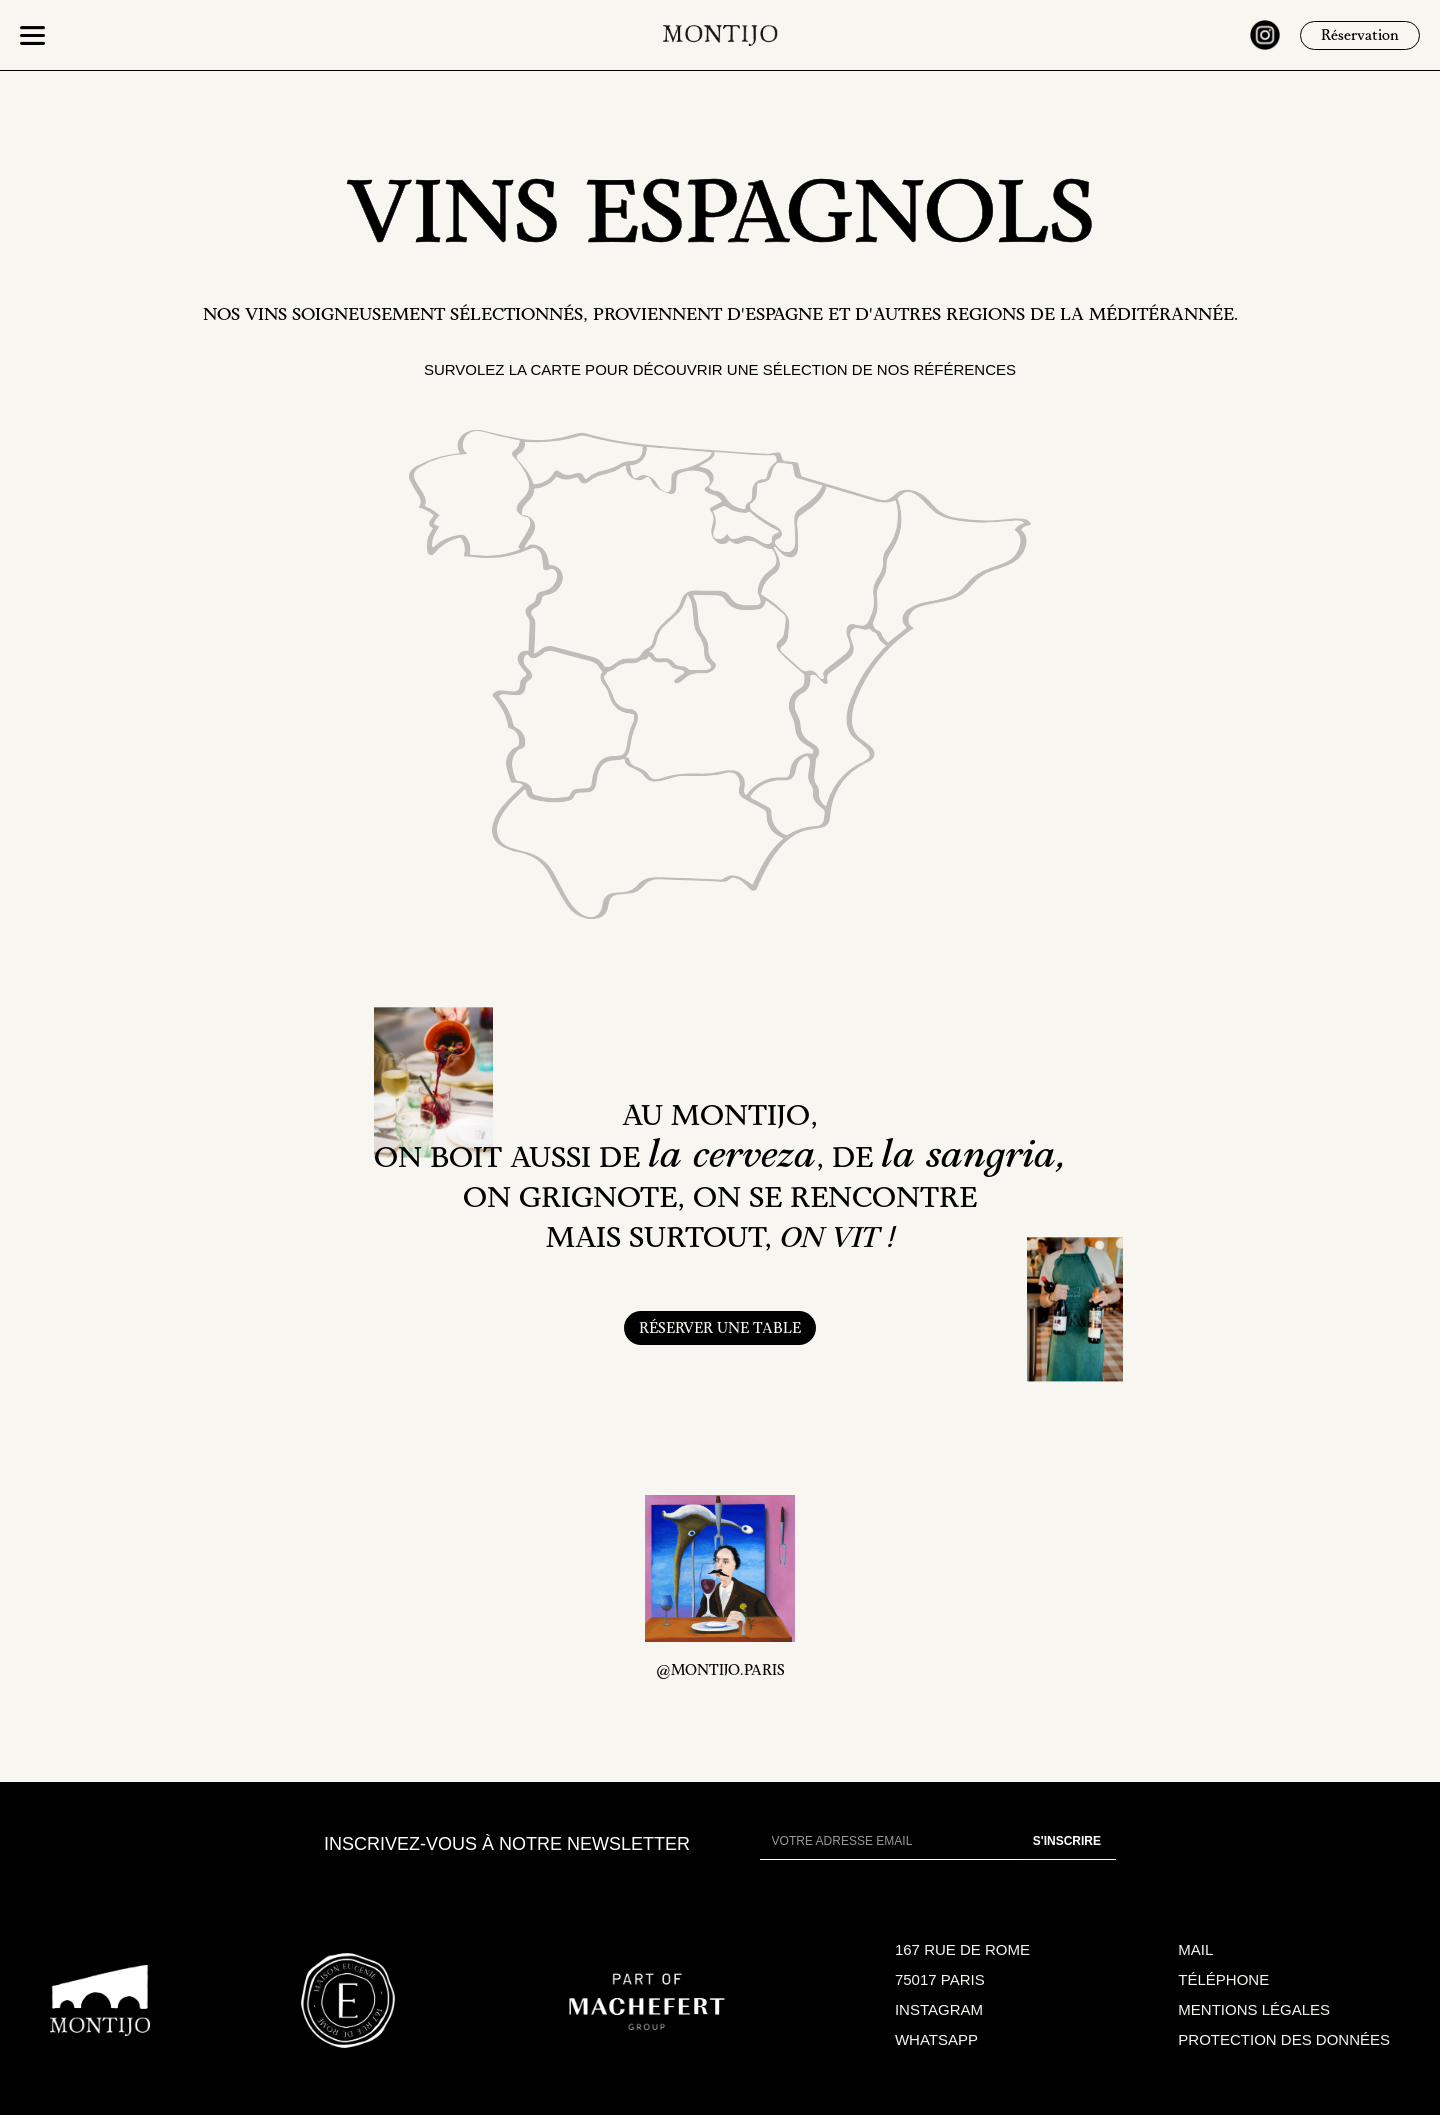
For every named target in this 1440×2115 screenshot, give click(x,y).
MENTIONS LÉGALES (1254, 2009)
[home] (720, 35)
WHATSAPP (936, 2039)
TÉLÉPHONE (1223, 1979)
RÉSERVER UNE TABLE (720, 1330)
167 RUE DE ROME (962, 1949)
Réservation (1360, 37)
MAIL (1195, 1949)
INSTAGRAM (939, 2009)
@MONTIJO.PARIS (720, 1672)
